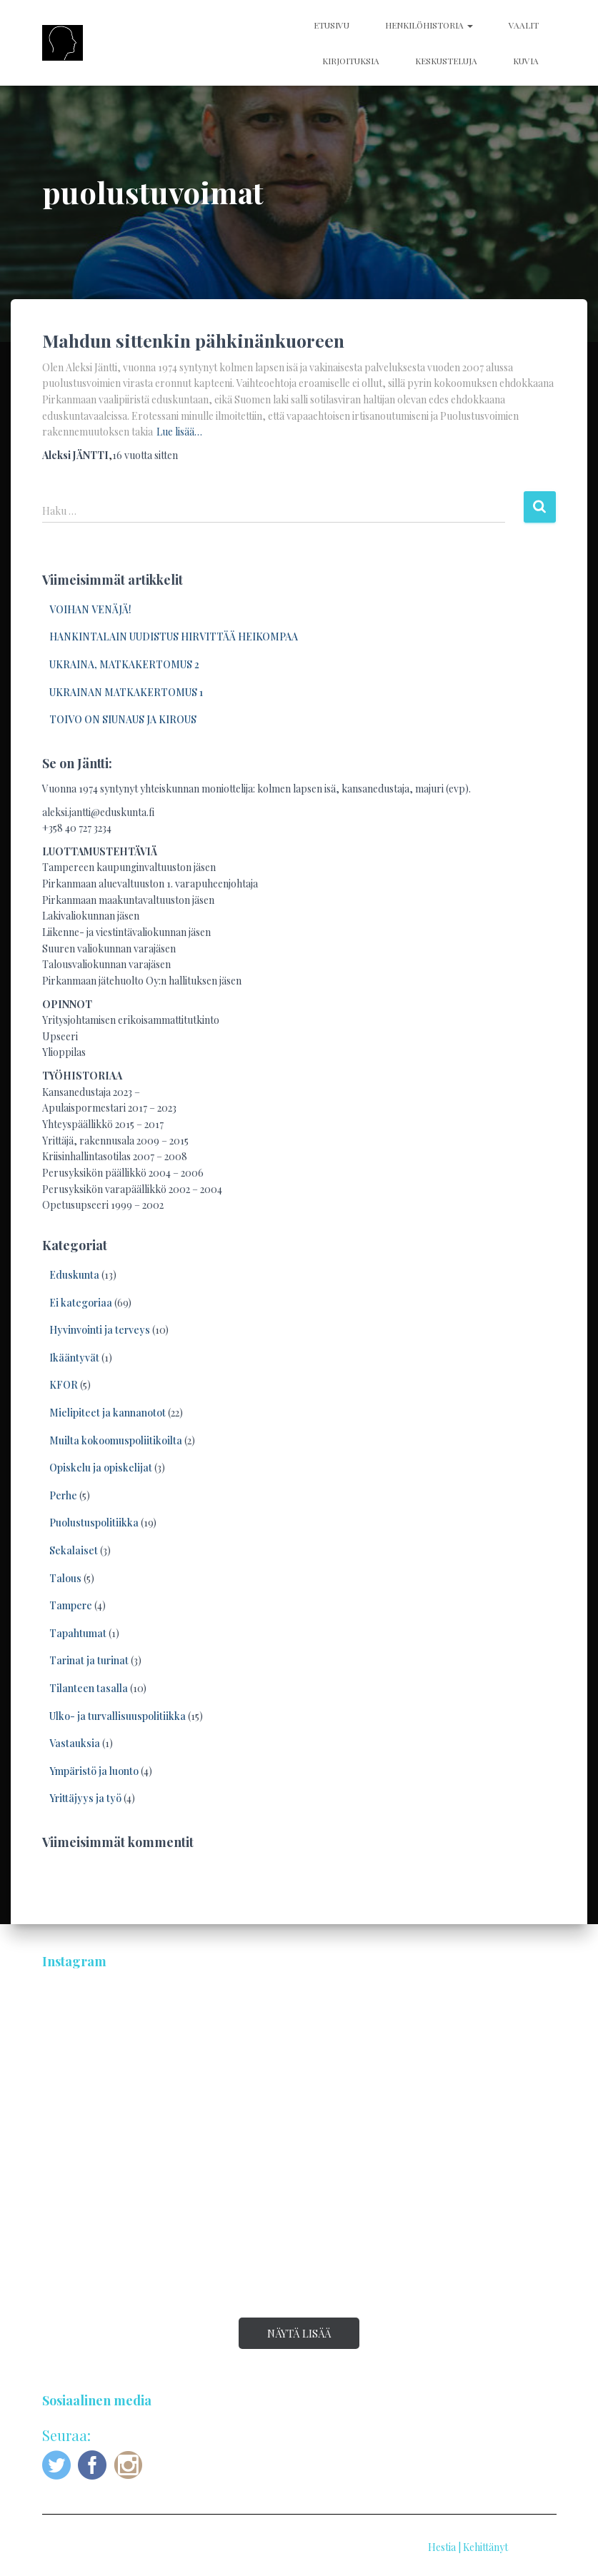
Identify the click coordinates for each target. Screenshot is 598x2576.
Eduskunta (74, 1275)
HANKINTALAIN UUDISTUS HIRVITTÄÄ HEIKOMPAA (173, 636)
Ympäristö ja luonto (94, 1771)
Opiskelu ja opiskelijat (100, 1467)
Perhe (63, 1495)
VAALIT (524, 25)
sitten (145, 455)
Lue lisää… (179, 431)
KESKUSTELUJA (446, 60)
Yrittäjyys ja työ (85, 1798)
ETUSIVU (331, 25)
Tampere (70, 1605)
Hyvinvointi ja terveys (99, 1330)
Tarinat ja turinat (89, 1660)
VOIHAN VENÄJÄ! (90, 609)
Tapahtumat (77, 1633)
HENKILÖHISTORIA (429, 25)
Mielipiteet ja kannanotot (107, 1412)
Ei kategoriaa (80, 1302)
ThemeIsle (533, 2547)
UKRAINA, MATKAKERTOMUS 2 (124, 664)
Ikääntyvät (74, 1357)
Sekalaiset (73, 1550)
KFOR (63, 1385)
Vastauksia (74, 1743)
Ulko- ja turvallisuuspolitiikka (117, 1716)
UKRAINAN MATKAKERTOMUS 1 (126, 692)
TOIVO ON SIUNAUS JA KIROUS (122, 719)
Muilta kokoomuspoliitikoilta (115, 1440)
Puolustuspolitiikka (94, 1522)
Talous (65, 1578)
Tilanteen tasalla (88, 1688)
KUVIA (526, 60)
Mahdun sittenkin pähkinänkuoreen (193, 340)
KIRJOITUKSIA (350, 60)
